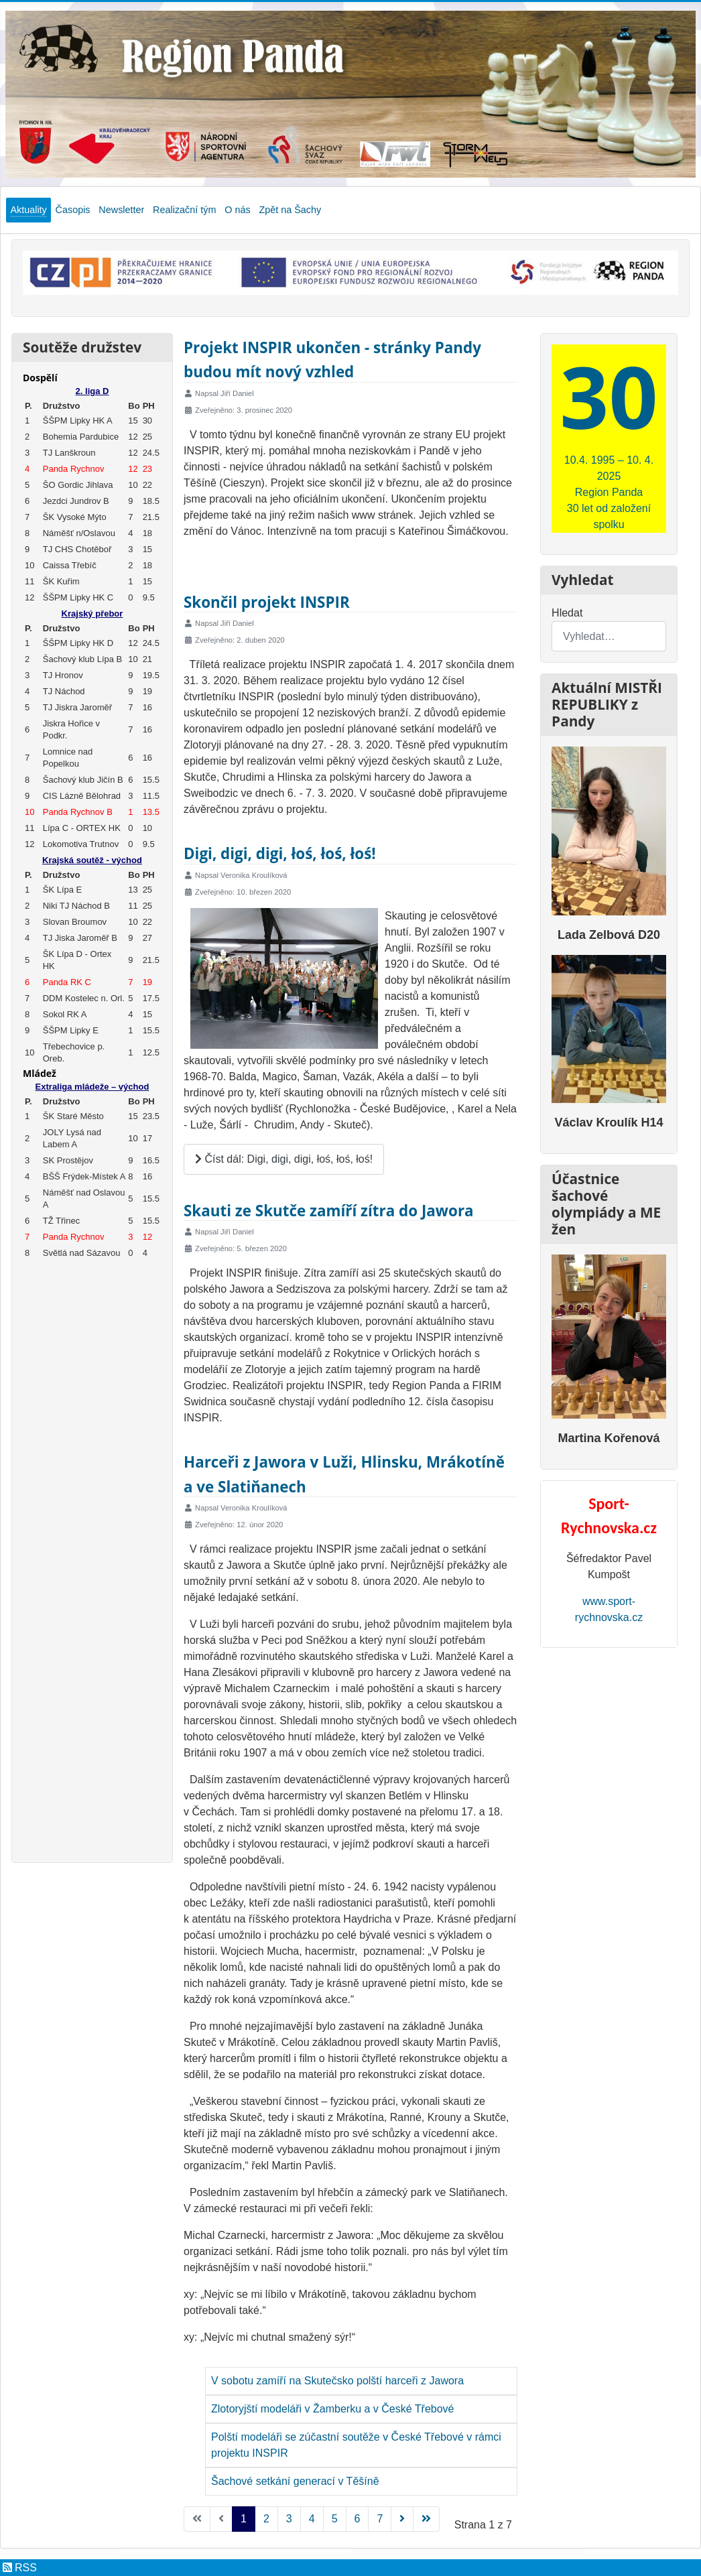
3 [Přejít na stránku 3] (289, 2518)
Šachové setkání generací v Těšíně (295, 2481)
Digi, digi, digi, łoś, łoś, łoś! (280, 853)
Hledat (567, 613)
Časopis (73, 209)
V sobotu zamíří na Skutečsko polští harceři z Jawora (337, 2380)
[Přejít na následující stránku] (402, 2519)
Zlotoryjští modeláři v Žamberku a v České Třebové (332, 2408)
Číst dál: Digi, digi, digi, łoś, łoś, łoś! (284, 1159)
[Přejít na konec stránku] (426, 2519)
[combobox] (609, 636)
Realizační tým (184, 209)
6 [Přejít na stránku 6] (358, 2518)
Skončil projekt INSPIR (267, 602)
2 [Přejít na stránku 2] (266, 2518)
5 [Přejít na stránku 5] (335, 2518)
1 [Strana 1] (244, 2518)
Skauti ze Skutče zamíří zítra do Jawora (329, 1210)
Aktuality (28, 209)
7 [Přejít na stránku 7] (380, 2518)
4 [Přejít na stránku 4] (312, 2518)
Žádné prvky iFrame (92, 1110)
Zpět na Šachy (290, 209)
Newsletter (121, 209)
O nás (237, 209)
